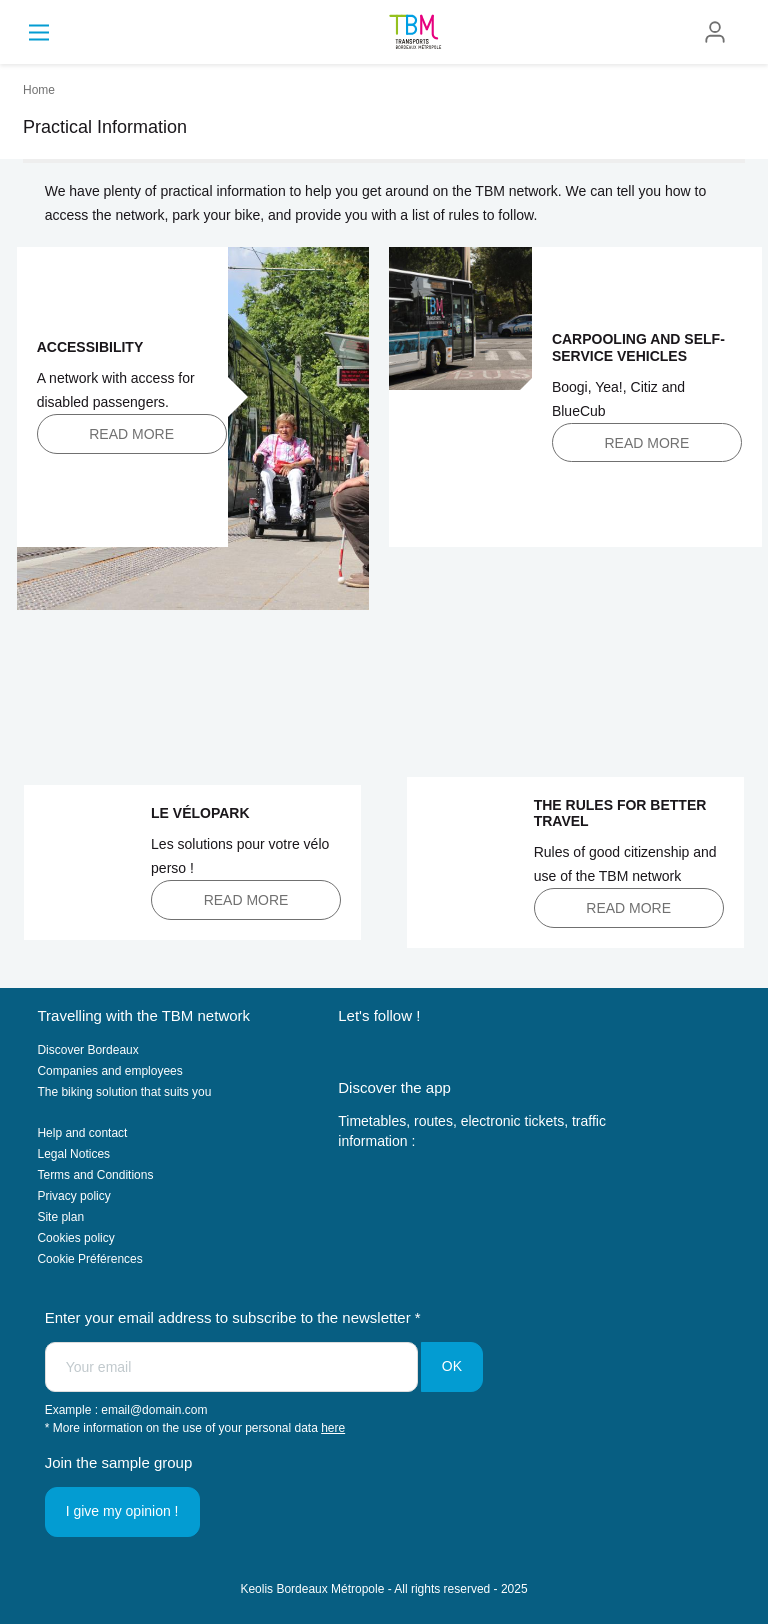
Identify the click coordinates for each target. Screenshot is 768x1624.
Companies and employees (109, 1071)
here (333, 1428)
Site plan (60, 1217)
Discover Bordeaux (87, 1050)
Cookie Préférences (89, 1259)
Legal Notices (73, 1154)
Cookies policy (75, 1238)
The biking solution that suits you (124, 1092)
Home (39, 90)
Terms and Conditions (95, 1175)
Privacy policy (73, 1196)
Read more (131, 434)
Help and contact (82, 1133)
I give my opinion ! (122, 1511)
